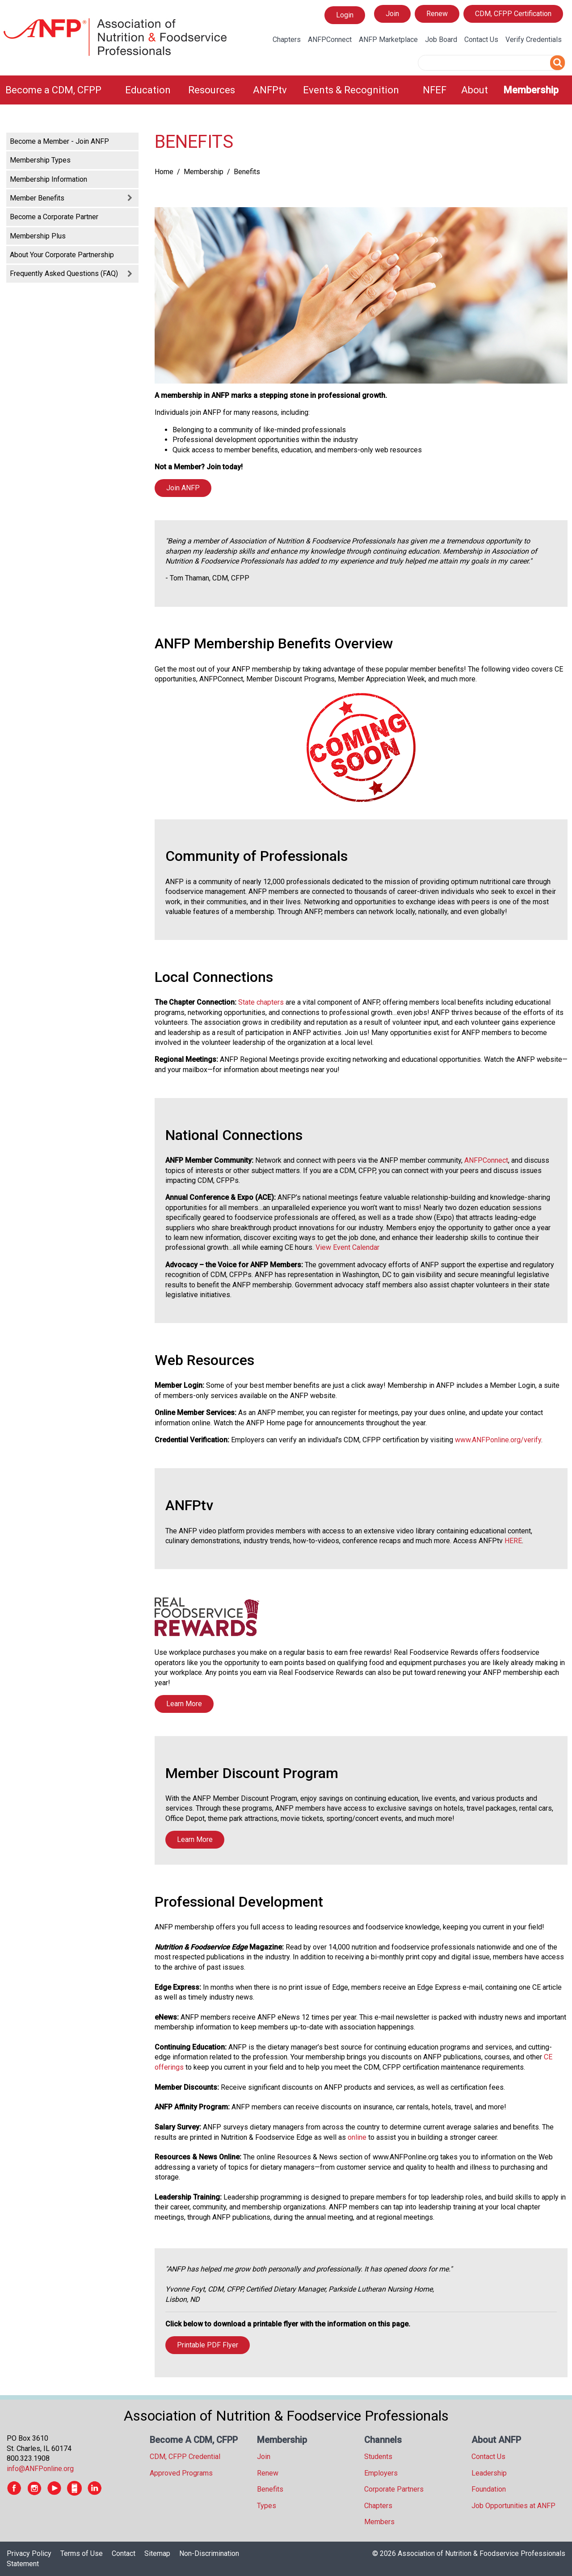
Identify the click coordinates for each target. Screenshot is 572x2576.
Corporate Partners (394, 2489)
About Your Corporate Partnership (62, 255)
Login (344, 15)
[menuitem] (60, 89)
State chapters (261, 1002)
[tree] (71, 207)
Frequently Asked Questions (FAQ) (64, 273)
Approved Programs (181, 2473)
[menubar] (286, 89)
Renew (437, 13)
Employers (381, 2473)
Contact (123, 2553)
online (357, 2137)
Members (379, 2522)
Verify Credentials (533, 39)
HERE (513, 1540)
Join (392, 13)
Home (164, 171)
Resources (211, 90)
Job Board (441, 39)
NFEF (434, 90)
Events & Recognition (351, 90)
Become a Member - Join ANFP (59, 141)
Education (148, 90)
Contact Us (481, 39)
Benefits (270, 2489)
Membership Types (40, 160)
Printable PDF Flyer (207, 2345)
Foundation (488, 2489)
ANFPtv (270, 90)
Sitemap (157, 2553)
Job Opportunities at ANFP (513, 2505)
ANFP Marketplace (388, 39)
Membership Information (48, 179)
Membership (531, 90)
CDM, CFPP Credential (185, 2456)
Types (266, 2505)
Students (378, 2456)
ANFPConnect (330, 39)
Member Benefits (37, 198)
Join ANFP (183, 488)
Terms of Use (81, 2553)
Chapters (287, 39)
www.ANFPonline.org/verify (498, 1440)
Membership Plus (38, 236)
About (474, 90)
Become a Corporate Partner (54, 217)
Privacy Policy (29, 2553)
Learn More (184, 1703)
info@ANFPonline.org (40, 2468)
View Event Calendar (347, 1247)
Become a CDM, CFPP (53, 90)
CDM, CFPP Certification (513, 13)
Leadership (489, 2473)
